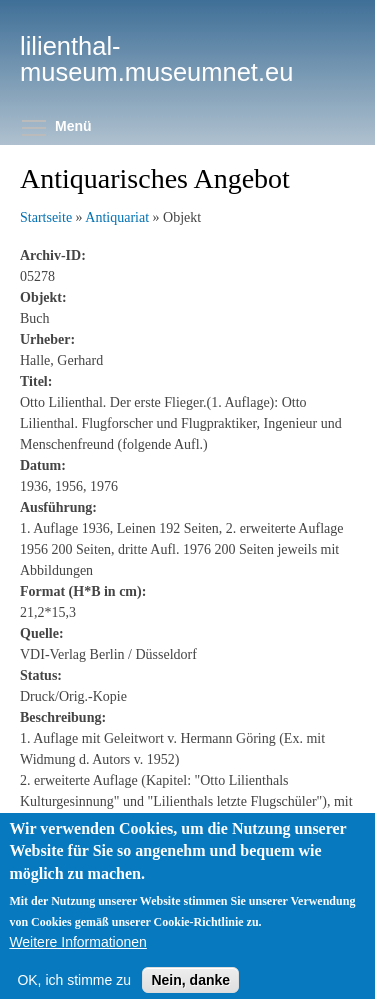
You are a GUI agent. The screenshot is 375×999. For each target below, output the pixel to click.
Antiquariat (117, 217)
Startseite (46, 217)
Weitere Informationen (77, 958)
